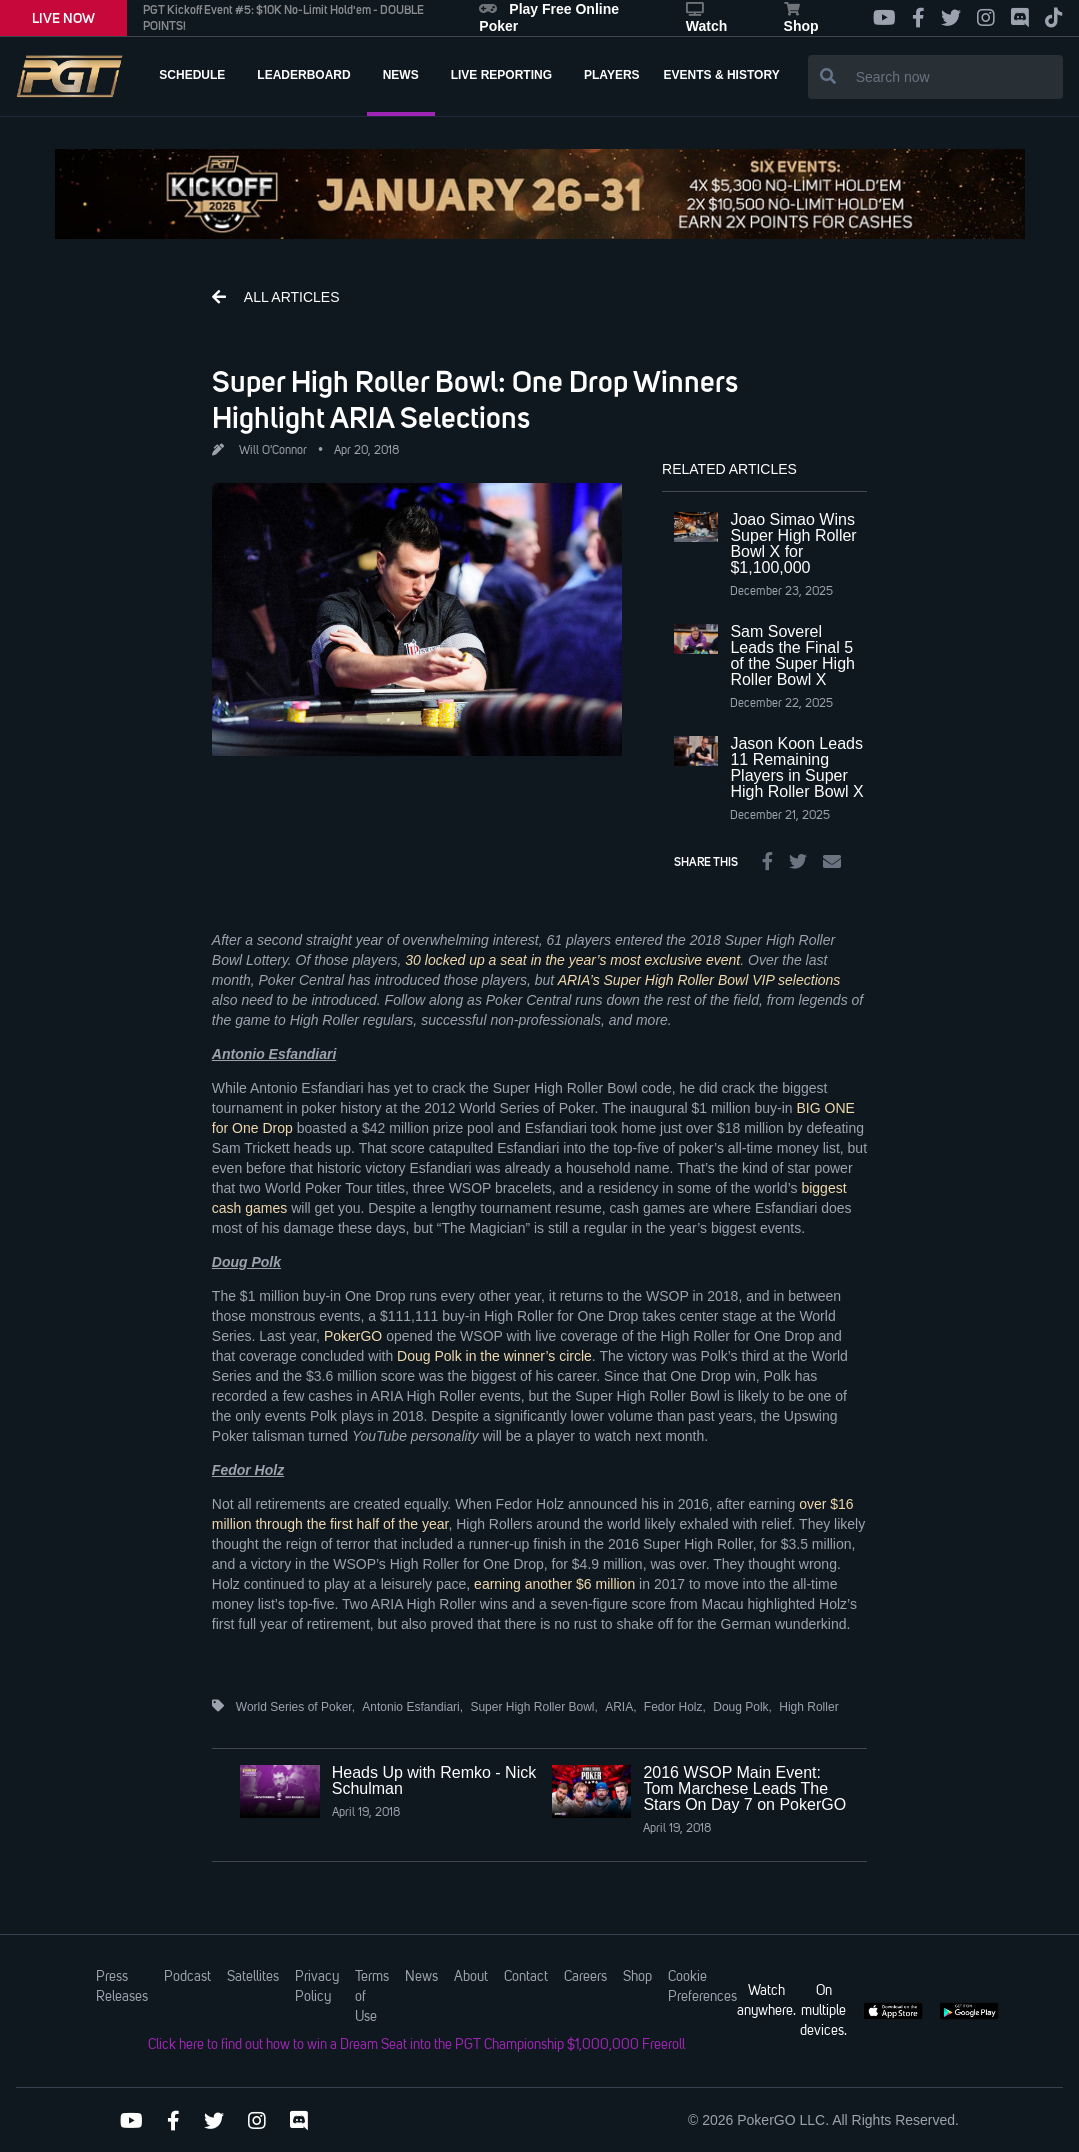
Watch (706, 18)
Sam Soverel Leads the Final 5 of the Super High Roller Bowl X (792, 655)
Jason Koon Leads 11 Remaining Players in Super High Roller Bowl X (796, 767)
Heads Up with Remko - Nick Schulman (434, 1780)
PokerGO (353, 1336)
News (421, 1977)
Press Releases (122, 1987)
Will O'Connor (273, 451)
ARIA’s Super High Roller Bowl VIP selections (699, 980)
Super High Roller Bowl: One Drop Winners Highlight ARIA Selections (475, 399)
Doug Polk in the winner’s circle (494, 1356)
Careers (585, 1977)
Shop (801, 18)
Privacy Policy (317, 1987)
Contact (526, 1977)
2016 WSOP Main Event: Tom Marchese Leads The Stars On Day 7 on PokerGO (744, 1788)
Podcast (187, 1977)
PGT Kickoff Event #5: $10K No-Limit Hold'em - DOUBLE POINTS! (283, 18)
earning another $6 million (554, 1584)
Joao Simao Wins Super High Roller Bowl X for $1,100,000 (793, 543)
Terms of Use (372, 1997)
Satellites (253, 1977)
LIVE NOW (63, 18)
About (471, 1977)
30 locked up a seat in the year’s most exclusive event (572, 960)
